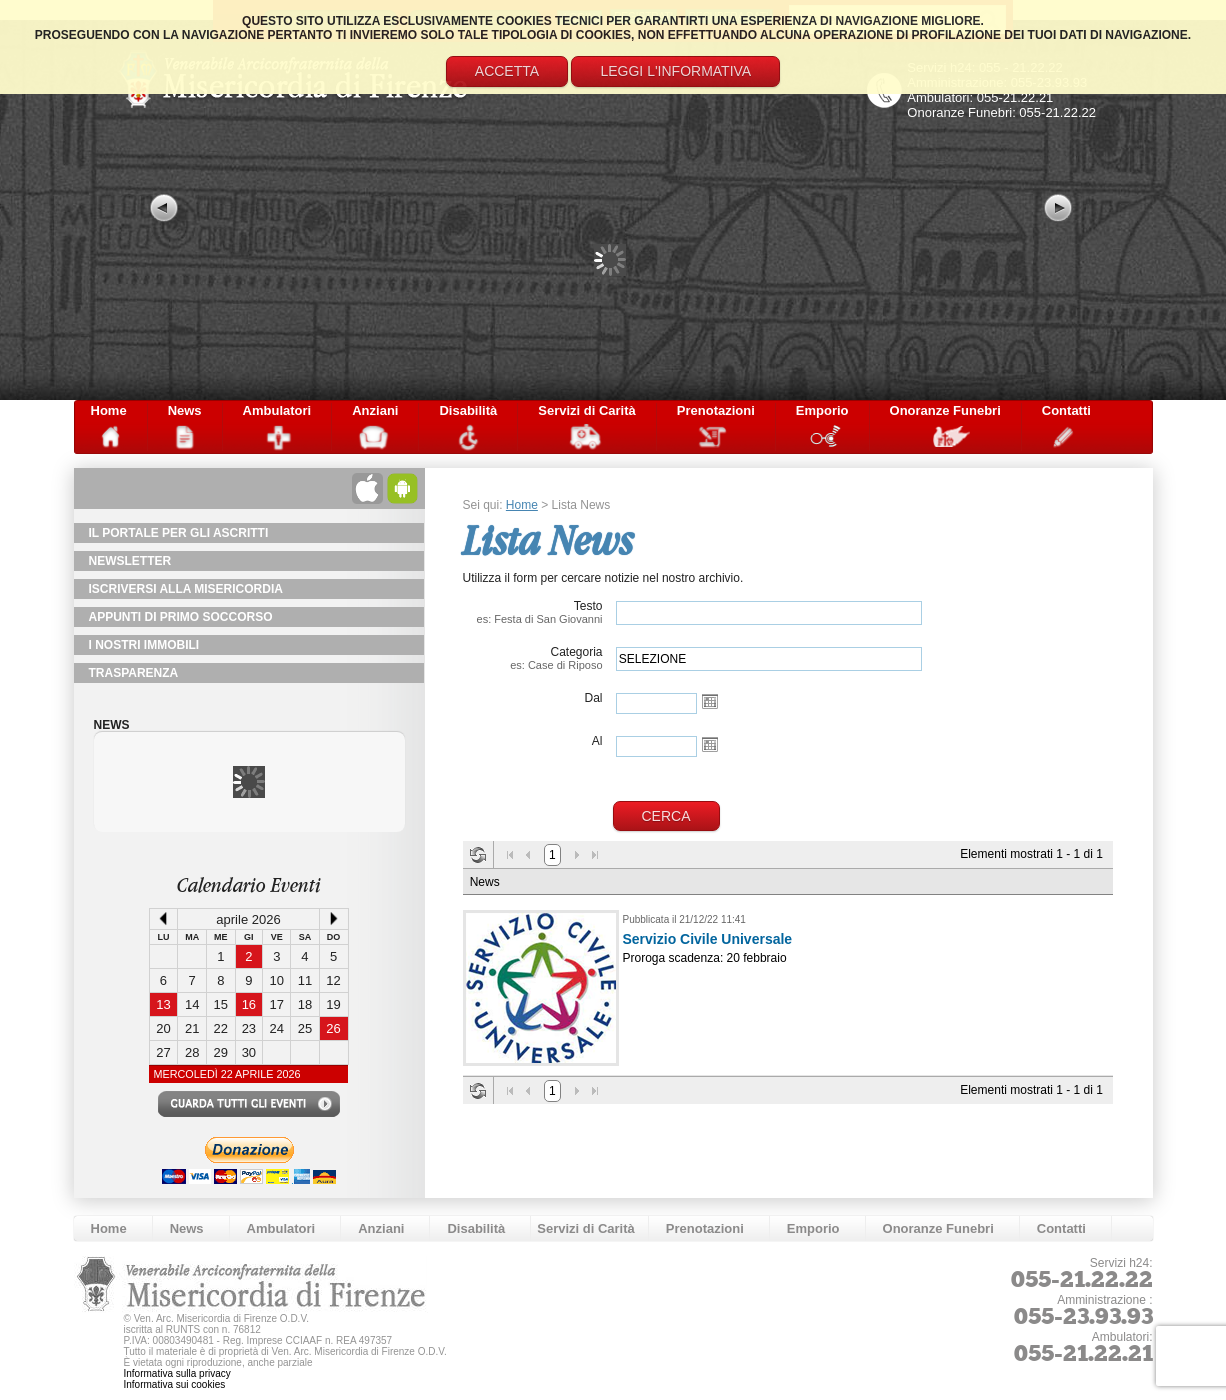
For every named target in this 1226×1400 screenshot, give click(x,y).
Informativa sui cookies (175, 1384)
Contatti (1066, 410)
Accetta (507, 71)
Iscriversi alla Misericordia (186, 589)
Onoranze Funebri (945, 410)
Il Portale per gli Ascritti (179, 533)
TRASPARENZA (134, 673)
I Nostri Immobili (144, 645)
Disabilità (468, 410)
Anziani (375, 410)
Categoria (533, 658)
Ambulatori (277, 410)
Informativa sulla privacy (177, 1373)
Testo (533, 612)
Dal (593, 698)
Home (109, 410)
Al (597, 741)
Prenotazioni (716, 410)
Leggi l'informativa (675, 71)
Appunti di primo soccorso (181, 617)
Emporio (822, 410)
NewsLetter (130, 561)
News (185, 410)
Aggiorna (478, 855)
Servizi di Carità (587, 410)
